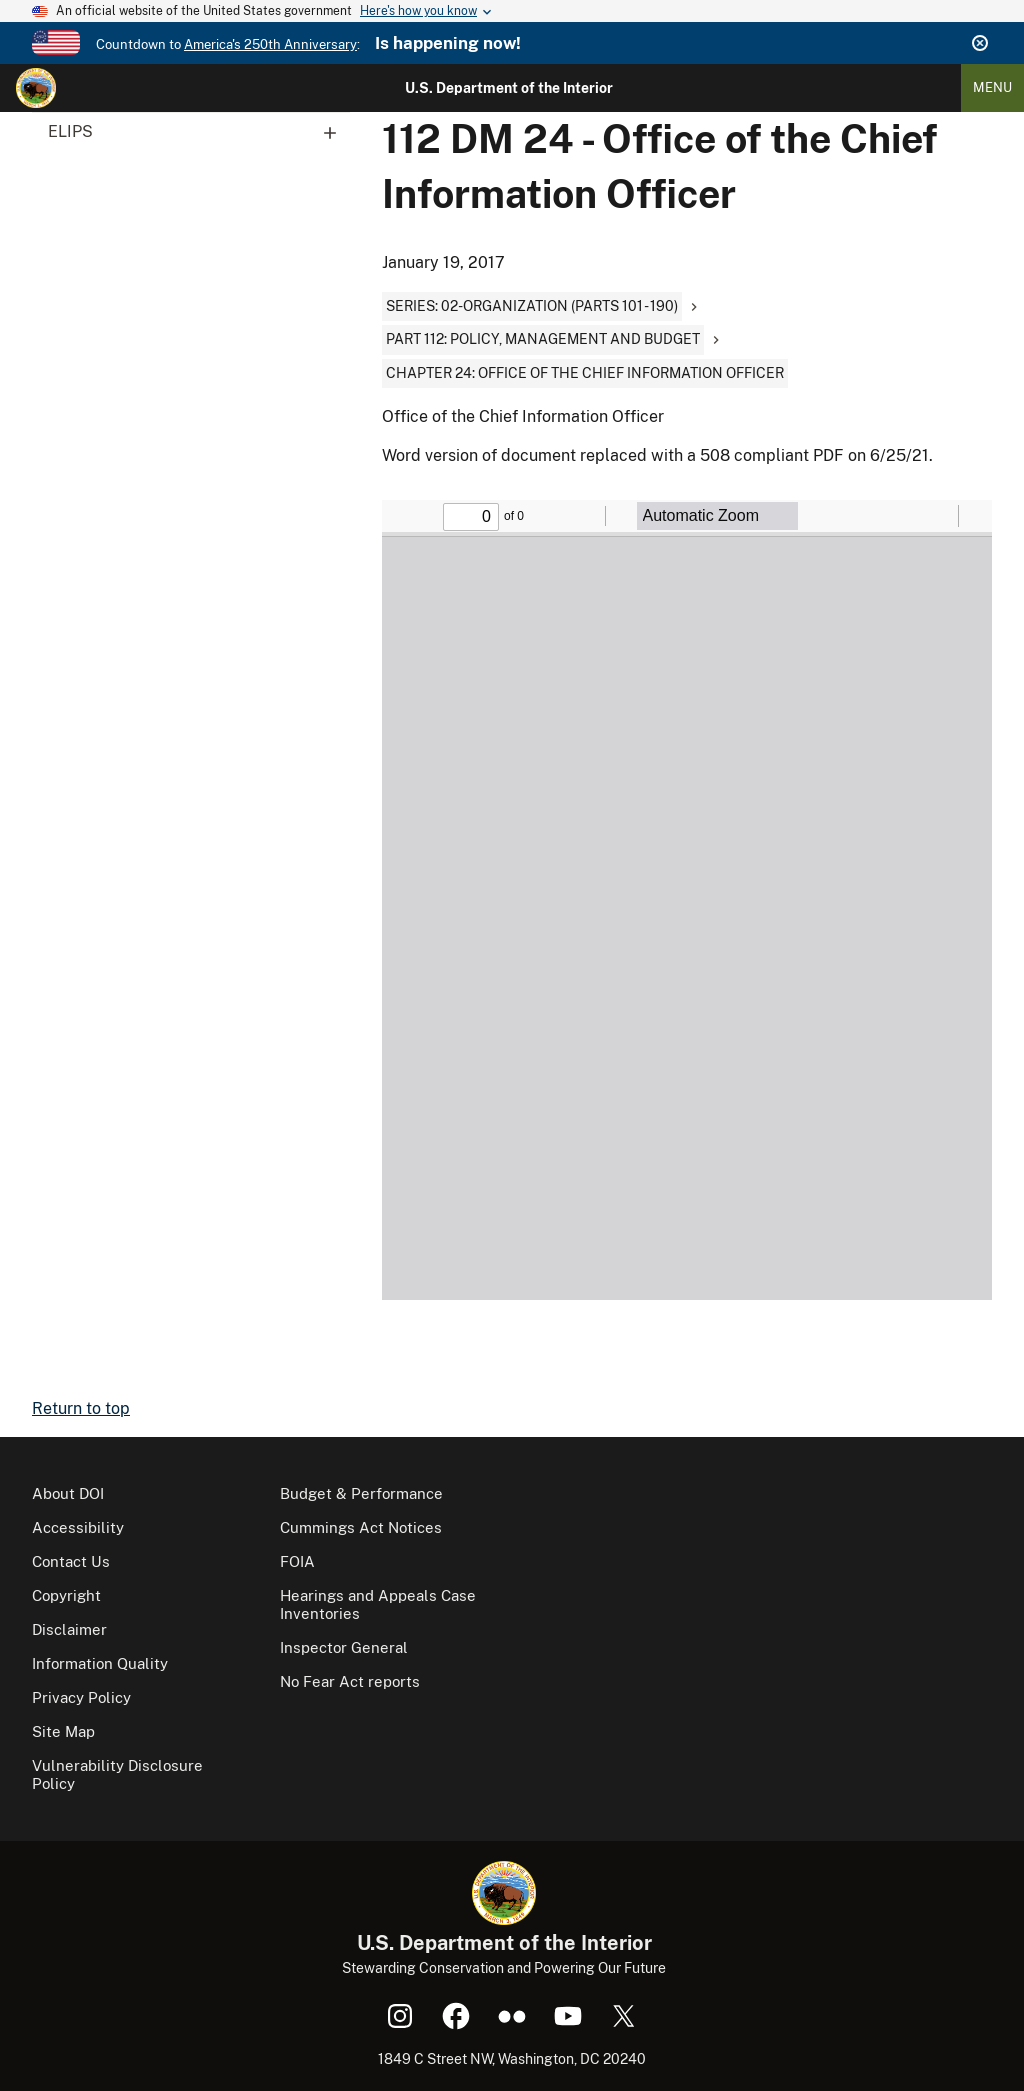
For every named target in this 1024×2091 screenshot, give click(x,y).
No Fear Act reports (350, 1681)
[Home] (36, 88)
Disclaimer (69, 1629)
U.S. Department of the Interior (509, 88)
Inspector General (344, 1647)
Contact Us (71, 1561)
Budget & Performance (361, 1493)
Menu (992, 87)
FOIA (297, 1561)
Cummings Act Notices (361, 1527)
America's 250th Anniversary (270, 44)
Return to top (81, 1408)
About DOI (68, 1493)
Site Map (63, 1731)
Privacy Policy (81, 1697)
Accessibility (78, 1527)
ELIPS (199, 132)
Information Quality (100, 1663)
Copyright (66, 1595)
